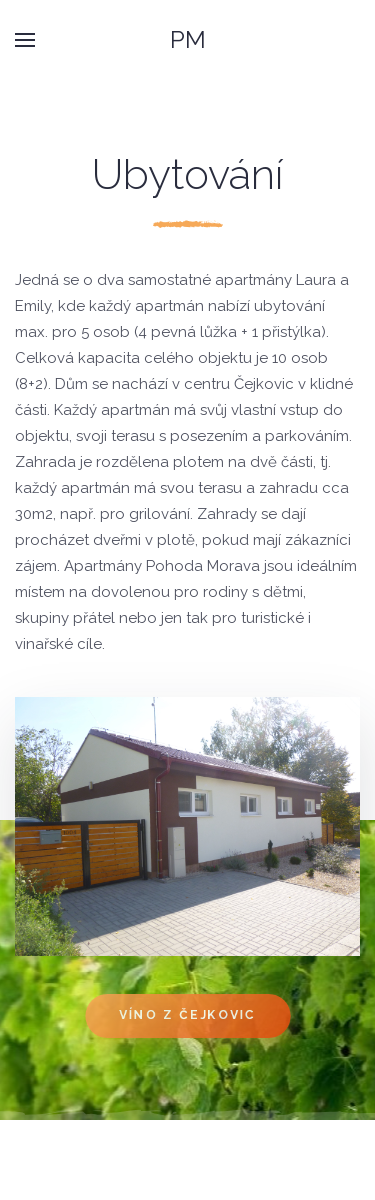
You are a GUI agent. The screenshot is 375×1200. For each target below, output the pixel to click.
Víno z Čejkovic (187, 1016)
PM (188, 39)
